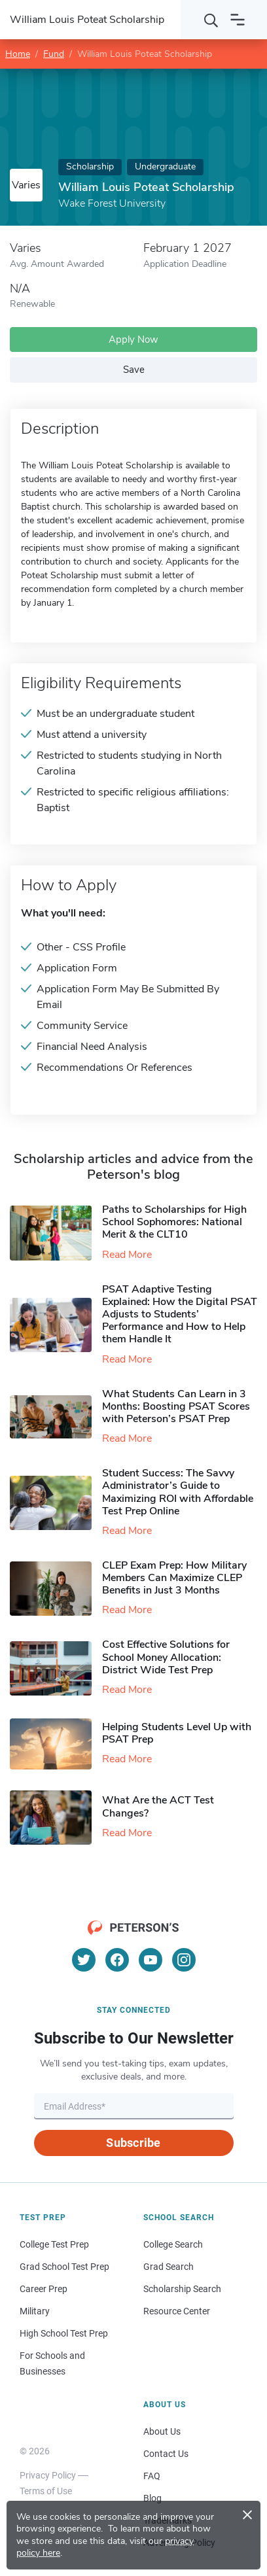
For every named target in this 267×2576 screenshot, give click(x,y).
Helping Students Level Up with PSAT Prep (176, 1733)
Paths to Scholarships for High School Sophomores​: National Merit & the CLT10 (174, 1222)
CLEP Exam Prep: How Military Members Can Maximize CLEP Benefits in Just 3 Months (174, 1577)
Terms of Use (46, 2491)
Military (35, 2311)
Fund (53, 54)
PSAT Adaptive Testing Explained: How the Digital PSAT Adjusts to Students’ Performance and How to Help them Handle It (179, 1314)
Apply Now (133, 339)
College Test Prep (54, 2244)
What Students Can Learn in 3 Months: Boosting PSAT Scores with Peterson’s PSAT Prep (176, 1406)
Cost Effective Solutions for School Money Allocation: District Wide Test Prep (166, 1657)
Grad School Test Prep (64, 2266)
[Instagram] (184, 1960)
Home (17, 54)
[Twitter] (84, 1960)
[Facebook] (117, 1960)
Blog (152, 2498)
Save (134, 369)
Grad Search (168, 2266)
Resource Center (176, 2311)
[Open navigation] (237, 19)
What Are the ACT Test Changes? (158, 1806)
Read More (127, 1254)
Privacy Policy (48, 2475)
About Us (162, 2431)
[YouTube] (150, 1960)
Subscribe (133, 2143)
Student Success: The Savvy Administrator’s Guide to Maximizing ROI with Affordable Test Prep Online (177, 1492)
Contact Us (165, 2453)
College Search (173, 2244)
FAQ (151, 2476)
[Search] (211, 19)
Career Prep (43, 2289)
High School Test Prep (64, 2333)
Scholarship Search (182, 2289)
